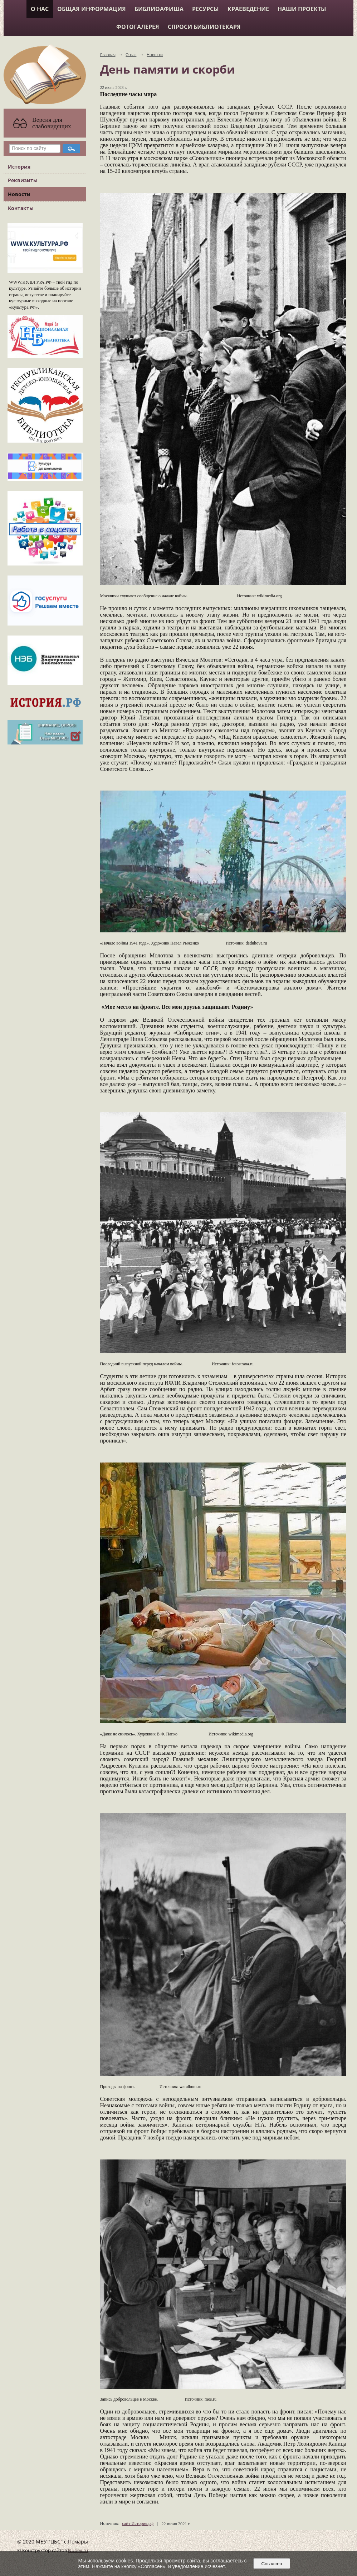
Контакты (21, 208)
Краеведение (248, 9)
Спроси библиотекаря (204, 27)
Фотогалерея (137, 27)
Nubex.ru (78, 2550)
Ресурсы (205, 9)
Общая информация (91, 9)
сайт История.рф (137, 2523)
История (19, 166)
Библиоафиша (159, 9)
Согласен (272, 2563)
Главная (108, 54)
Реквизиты (23, 180)
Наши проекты (302, 9)
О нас (40, 9)
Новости (19, 194)
